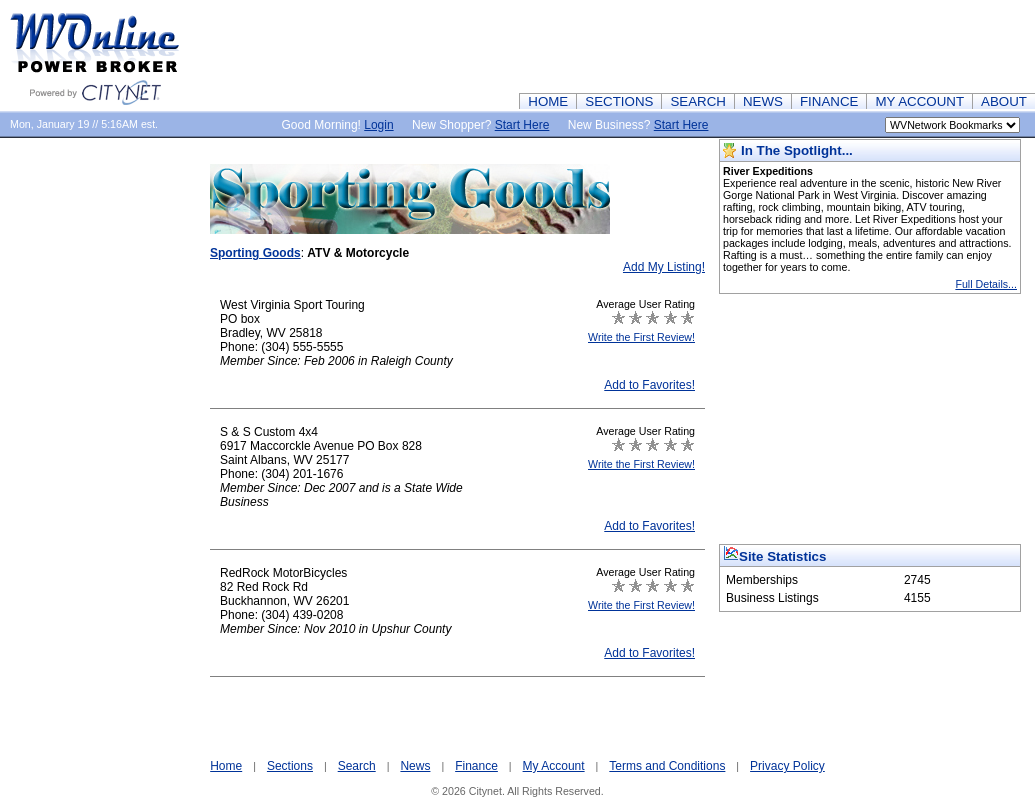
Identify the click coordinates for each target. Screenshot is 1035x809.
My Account (554, 766)
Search (357, 766)
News (415, 766)
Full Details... (986, 284)
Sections (290, 766)
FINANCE (829, 101)
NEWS (763, 101)
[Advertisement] (671, 45)
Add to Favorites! (649, 385)
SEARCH (698, 101)
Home (226, 766)
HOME (548, 101)
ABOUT (1004, 101)
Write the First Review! (641, 337)
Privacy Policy (787, 766)
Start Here (522, 125)
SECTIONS (619, 101)
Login (378, 125)
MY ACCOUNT (919, 101)
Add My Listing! (664, 267)
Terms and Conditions (667, 766)
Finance (476, 766)
